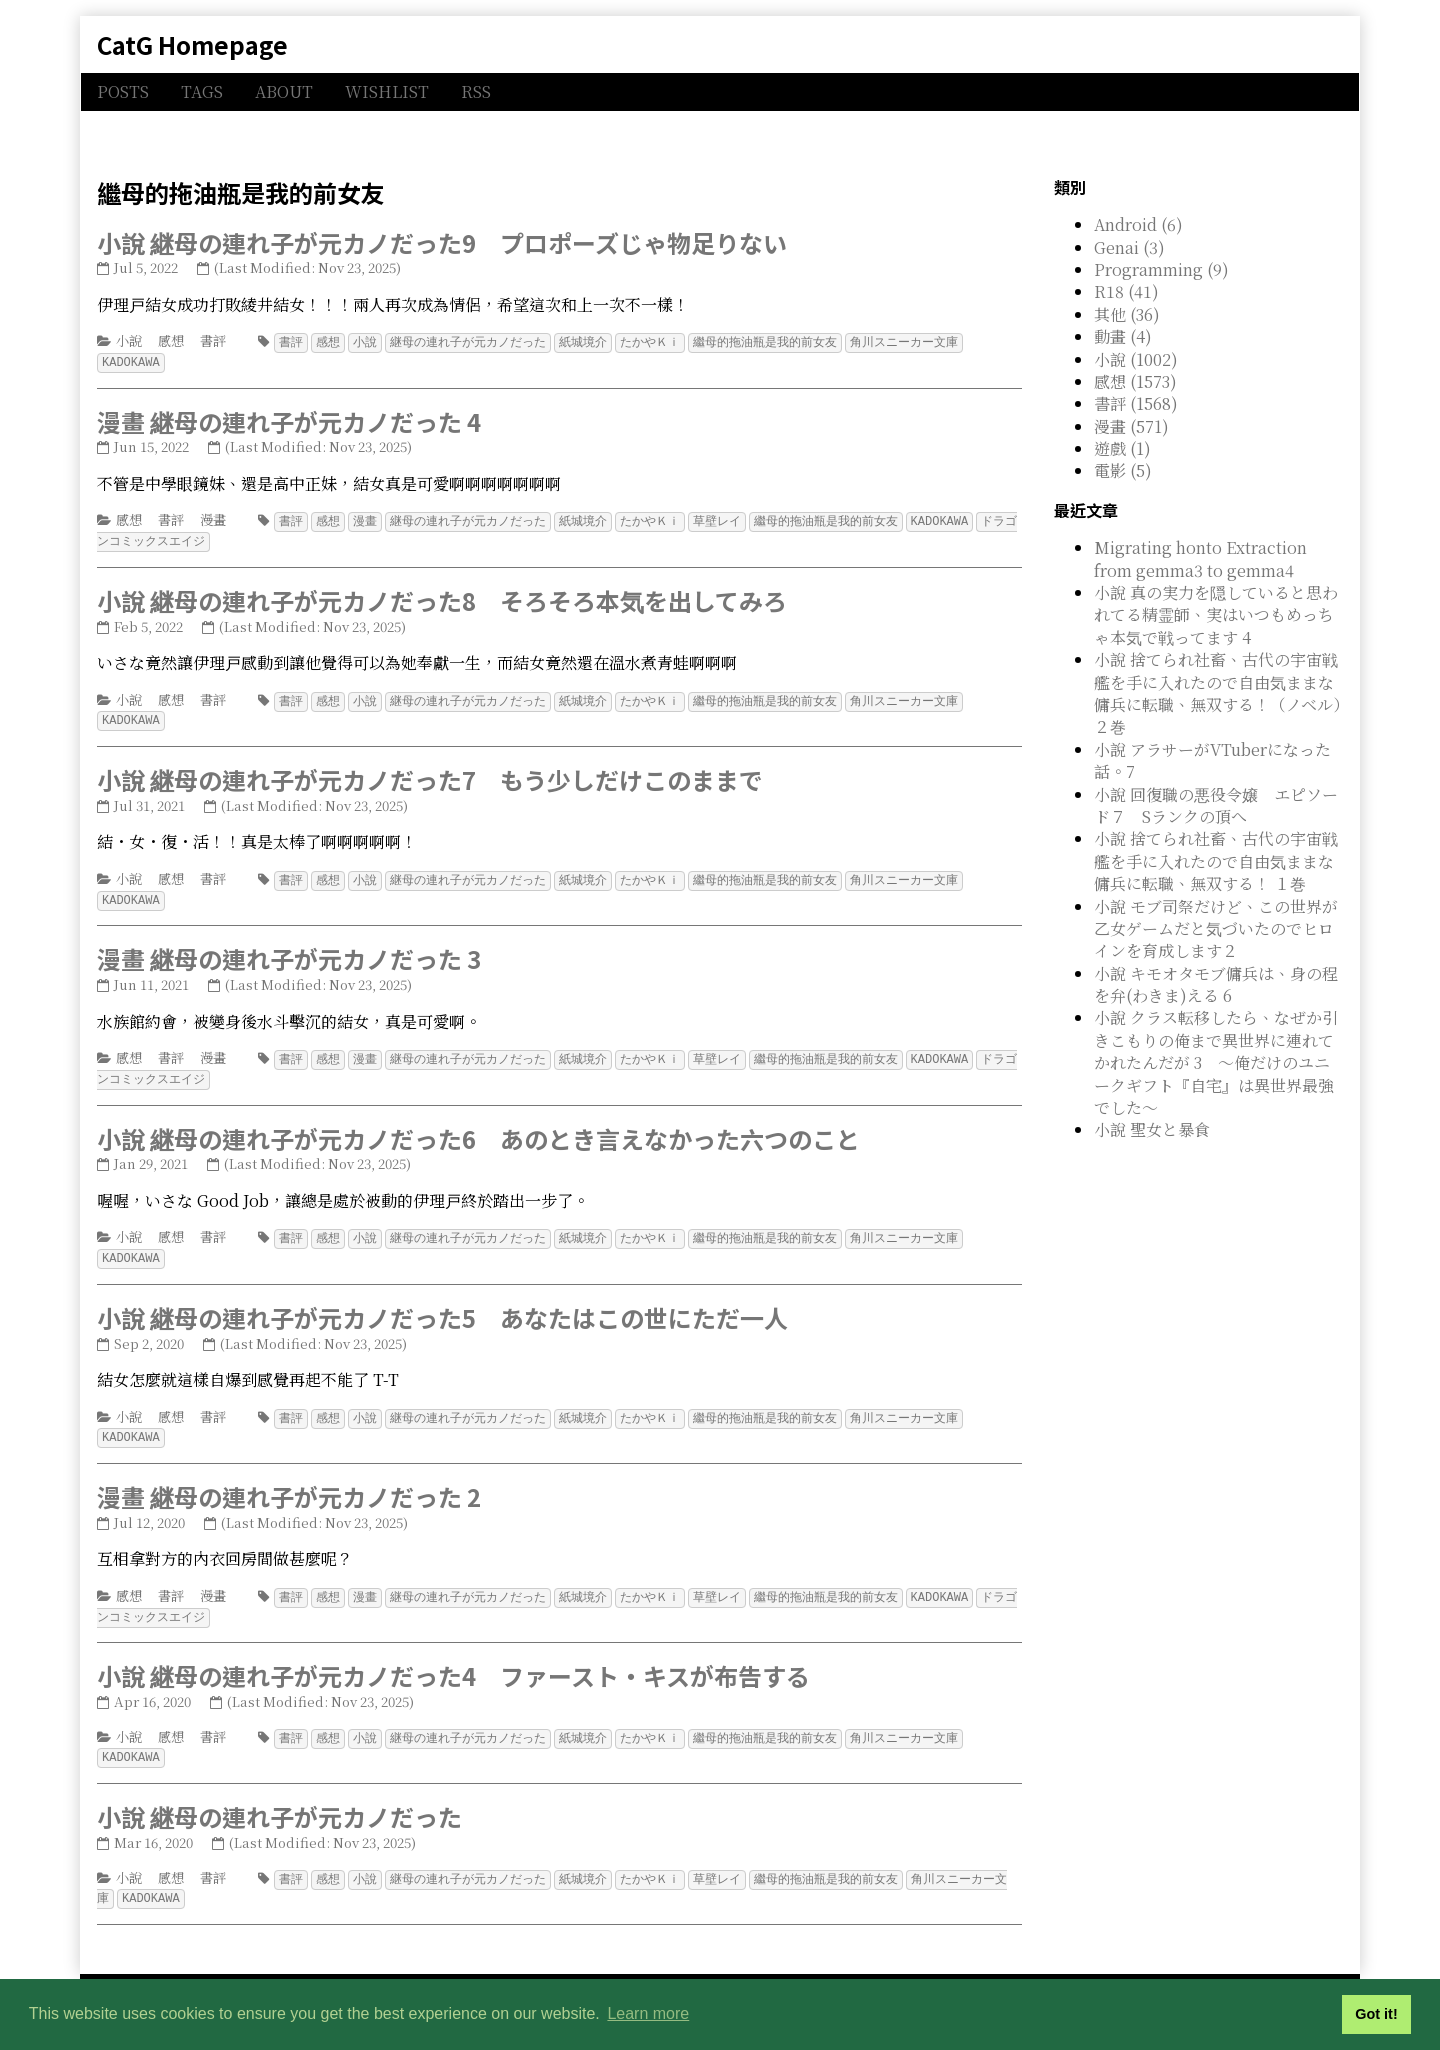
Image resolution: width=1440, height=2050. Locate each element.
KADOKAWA (131, 360)
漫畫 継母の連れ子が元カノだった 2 (289, 1482)
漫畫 (213, 517)
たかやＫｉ (650, 341)
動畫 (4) (1123, 336)
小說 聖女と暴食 (1152, 1129)
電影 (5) (1123, 470)
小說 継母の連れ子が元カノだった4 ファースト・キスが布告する (453, 1659)
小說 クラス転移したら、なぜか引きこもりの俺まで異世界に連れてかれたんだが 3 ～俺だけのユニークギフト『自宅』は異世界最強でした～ (1216, 1062)
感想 (171, 340)
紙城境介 (583, 341)
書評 (213, 340)
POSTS (123, 91)
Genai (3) (1129, 247)
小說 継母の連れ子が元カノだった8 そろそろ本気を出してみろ (442, 596)
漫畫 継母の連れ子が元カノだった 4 (289, 419)
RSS (476, 91)
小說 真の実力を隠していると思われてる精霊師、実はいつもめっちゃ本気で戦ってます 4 (1216, 615)
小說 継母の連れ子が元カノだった (279, 1798)
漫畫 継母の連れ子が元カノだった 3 (289, 950)
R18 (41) (1126, 291)
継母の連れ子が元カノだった (468, 341)
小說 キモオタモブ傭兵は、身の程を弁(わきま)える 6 (1216, 984)
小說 (129, 340)
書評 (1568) (1136, 403)
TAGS (202, 91)
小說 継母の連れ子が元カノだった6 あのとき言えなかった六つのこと (478, 1128)
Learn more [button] (648, 2013)
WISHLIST (387, 91)
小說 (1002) (1136, 359)
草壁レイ (717, 518)
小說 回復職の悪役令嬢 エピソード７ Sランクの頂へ (1216, 805)
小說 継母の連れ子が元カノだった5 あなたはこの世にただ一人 (442, 1305)
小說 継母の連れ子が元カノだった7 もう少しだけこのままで (430, 773)
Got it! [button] (1376, 2014)
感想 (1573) (1135, 381)
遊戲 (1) (1122, 448)
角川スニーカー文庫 (904, 341)
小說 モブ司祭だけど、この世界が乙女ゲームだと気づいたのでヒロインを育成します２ (1216, 929)
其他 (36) (1127, 314)
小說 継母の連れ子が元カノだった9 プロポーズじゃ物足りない (442, 242)
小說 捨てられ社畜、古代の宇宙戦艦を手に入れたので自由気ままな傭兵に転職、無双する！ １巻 (1216, 861)
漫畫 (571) (1131, 426)
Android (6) (1138, 224)
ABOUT (284, 91)
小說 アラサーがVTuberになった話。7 (1212, 760)
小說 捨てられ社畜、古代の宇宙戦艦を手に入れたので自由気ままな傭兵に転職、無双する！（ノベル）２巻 (1217, 693)
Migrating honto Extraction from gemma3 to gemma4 (1200, 558)
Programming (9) (1161, 269)
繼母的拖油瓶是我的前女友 (765, 341)
